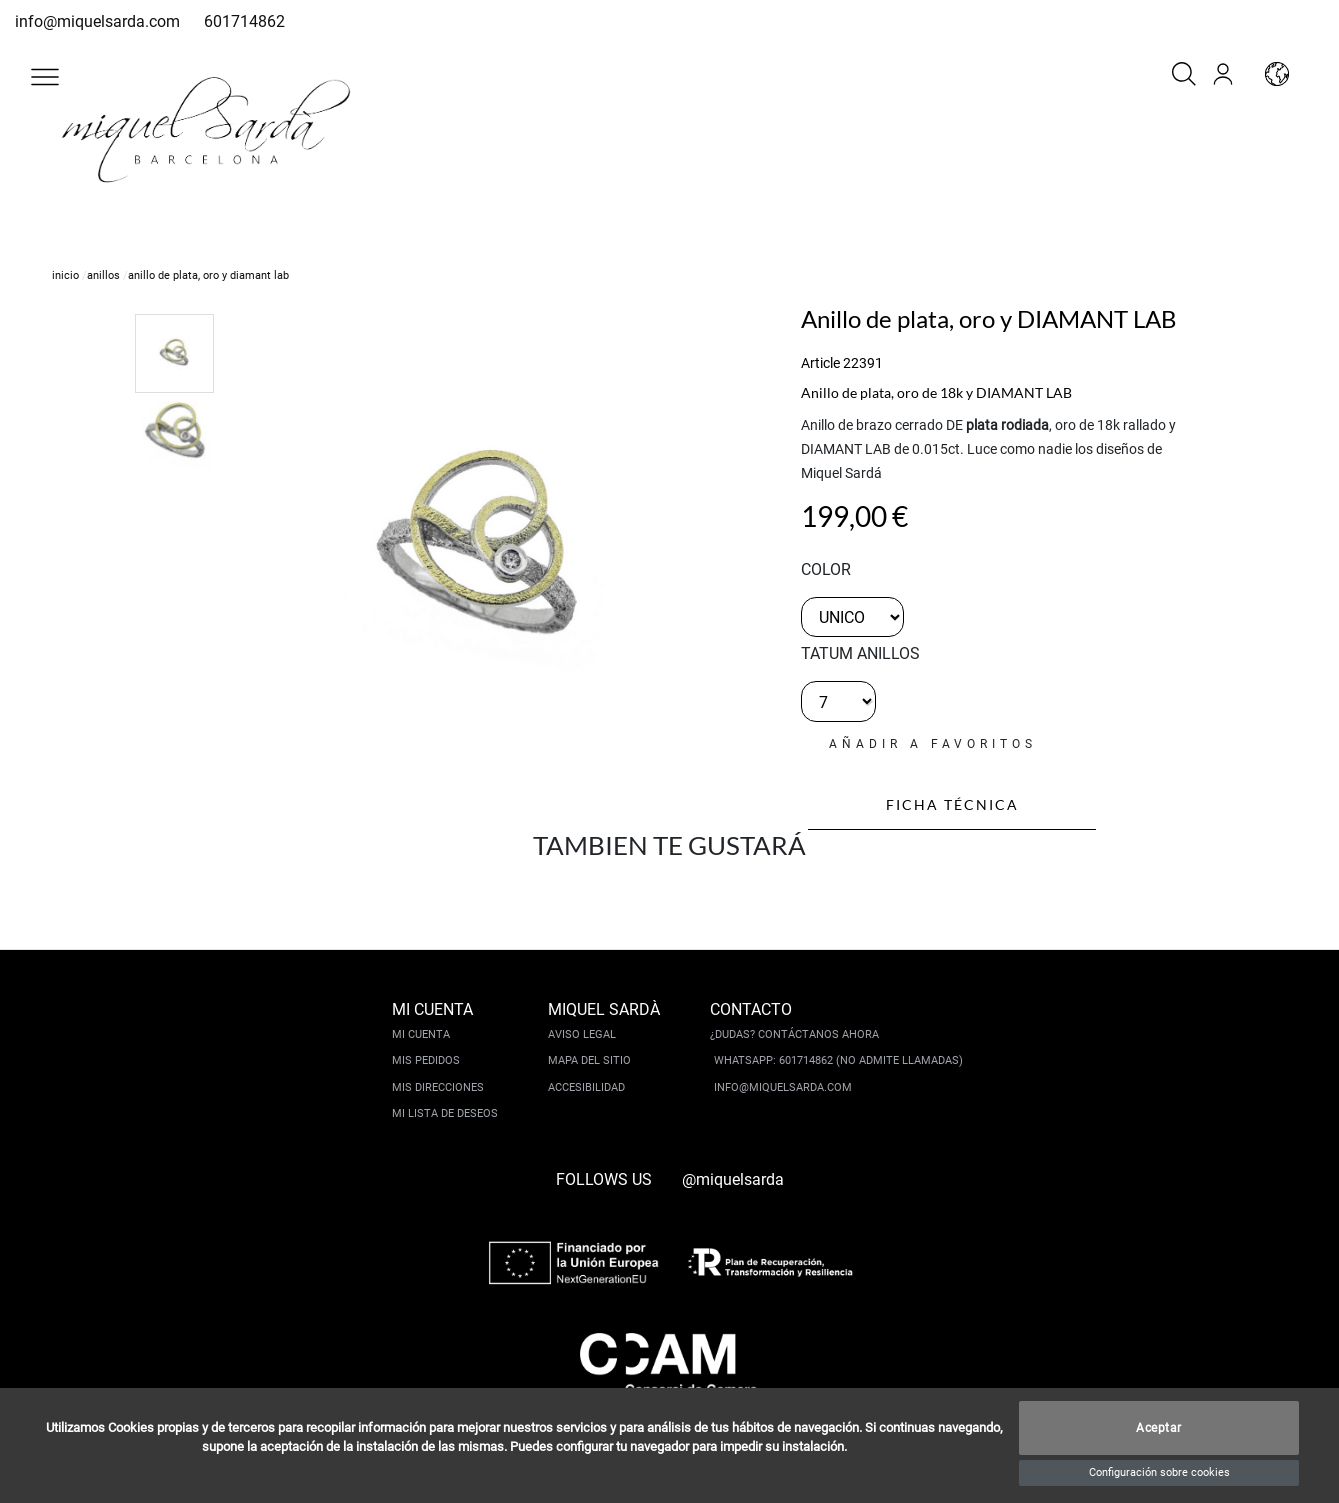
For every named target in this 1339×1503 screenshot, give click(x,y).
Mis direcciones (438, 1087)
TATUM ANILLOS (860, 653)
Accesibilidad (586, 1087)
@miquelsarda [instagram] (733, 1179)
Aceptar (1159, 1428)
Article (820, 363)
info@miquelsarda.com (97, 21)
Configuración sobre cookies (1159, 1472)
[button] (45, 77)
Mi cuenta (421, 1034)
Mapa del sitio (589, 1060)
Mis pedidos (426, 1060)
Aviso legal (582, 1034)
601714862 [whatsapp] (244, 21)
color (826, 569)
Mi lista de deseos (445, 1113)
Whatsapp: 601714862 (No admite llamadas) (838, 1060)
